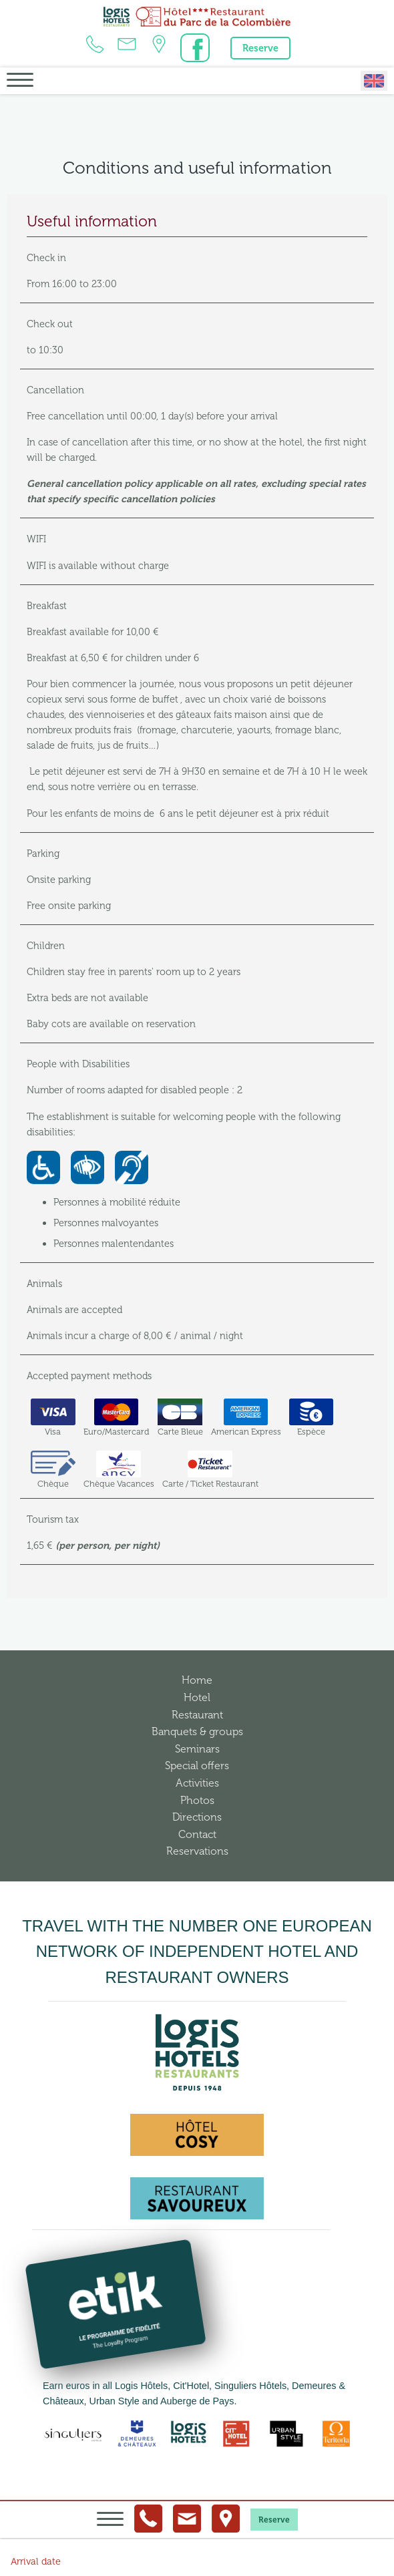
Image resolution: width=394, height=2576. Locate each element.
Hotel (197, 1697)
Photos (197, 1800)
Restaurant (197, 1714)
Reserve (260, 48)
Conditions (286, 2550)
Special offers (197, 1765)
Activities (197, 1783)
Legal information (223, 2550)
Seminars (197, 1748)
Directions (197, 1817)
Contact (197, 1834)
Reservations (197, 1851)
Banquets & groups (197, 1731)
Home (197, 1680)
